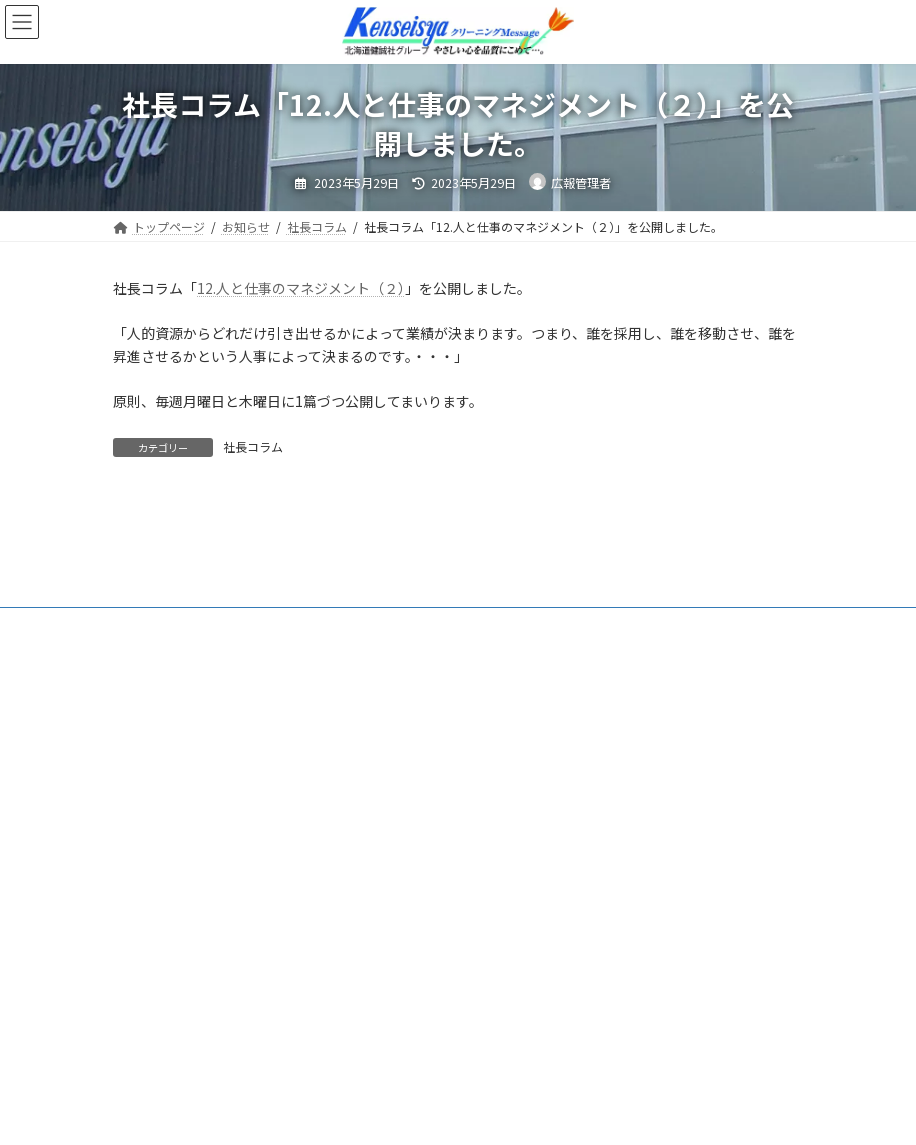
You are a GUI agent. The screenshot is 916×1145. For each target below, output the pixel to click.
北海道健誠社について (356, 613)
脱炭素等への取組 (604, 613)
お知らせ (232, 613)
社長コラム (253, 446)
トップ (150, 613)
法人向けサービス (179, 625)
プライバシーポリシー (415, 625)
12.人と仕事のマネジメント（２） (301, 288)
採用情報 (291, 625)
